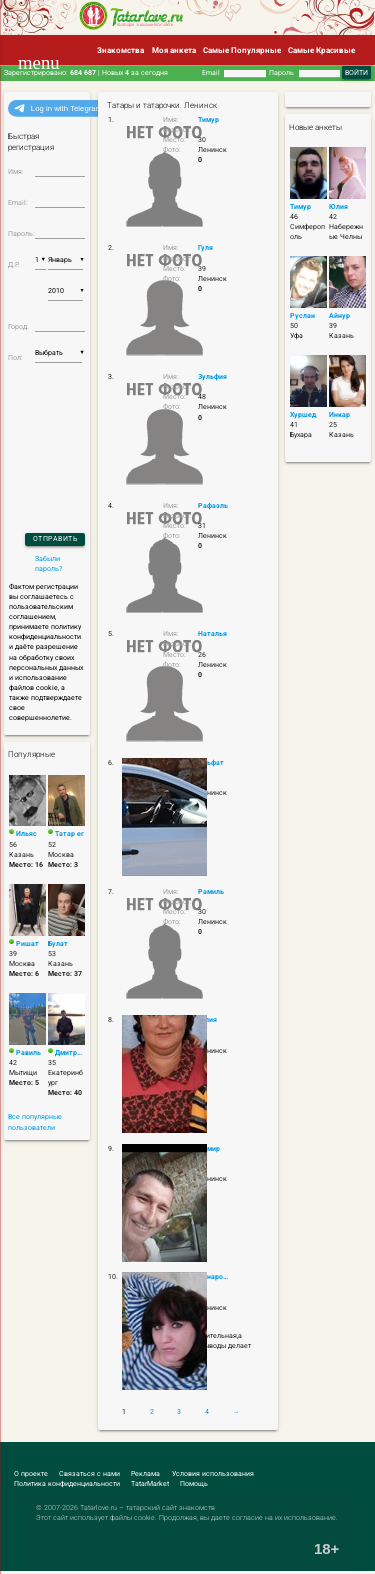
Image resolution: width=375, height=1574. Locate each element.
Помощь (194, 1484)
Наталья (212, 634)
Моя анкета (174, 50)
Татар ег (69, 834)
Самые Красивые (321, 50)
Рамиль (211, 892)
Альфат (211, 763)
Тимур (208, 120)
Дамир (209, 1149)
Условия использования (213, 1474)
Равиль (28, 1053)
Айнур (339, 316)
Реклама (145, 1474)
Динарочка (214, 1277)
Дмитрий (70, 1053)
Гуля (205, 248)
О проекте (31, 1474)
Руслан (302, 316)
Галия (207, 1020)
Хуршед (303, 415)
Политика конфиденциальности (67, 1484)
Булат (58, 944)
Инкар (339, 415)
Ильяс (26, 834)
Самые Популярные (242, 50)
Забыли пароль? (48, 564)
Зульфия (212, 377)
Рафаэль (213, 506)
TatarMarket (150, 1484)
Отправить (55, 539)
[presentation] (62, 421)
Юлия (338, 207)
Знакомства (120, 50)
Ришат (27, 944)
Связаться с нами (89, 1474)
